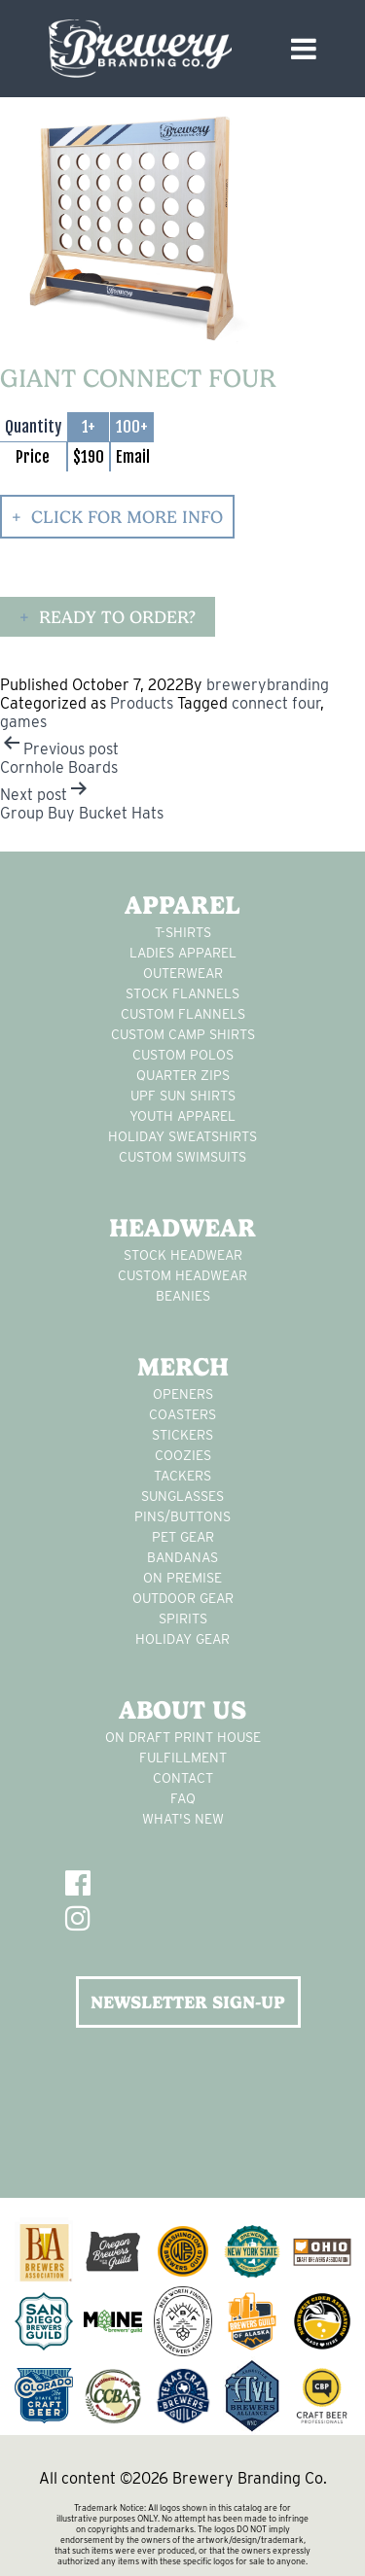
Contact (183, 1778)
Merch (183, 1366)
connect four (276, 703)
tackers (182, 1475)
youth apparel (182, 1116)
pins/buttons (182, 1516)
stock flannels (182, 993)
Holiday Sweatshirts (182, 1136)
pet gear (183, 1537)
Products (141, 703)
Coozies (183, 1455)
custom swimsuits (182, 1157)
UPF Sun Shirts (183, 1095)
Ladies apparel (183, 952)
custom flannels (183, 1014)
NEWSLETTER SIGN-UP (188, 2002)
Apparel (182, 905)
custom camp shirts (183, 1034)
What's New (183, 1819)
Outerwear (183, 973)
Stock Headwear (183, 1255)
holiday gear (182, 1639)
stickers (182, 1435)
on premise (182, 1577)
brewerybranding (267, 685)
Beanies (183, 1296)
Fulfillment (183, 1757)
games (23, 722)
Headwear (182, 1227)
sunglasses (182, 1496)
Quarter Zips (183, 1075)
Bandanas (182, 1557)
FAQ (183, 1798)
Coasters (182, 1414)
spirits (183, 1618)
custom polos (183, 1054)
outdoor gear (183, 1598)
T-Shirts (183, 932)
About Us (182, 1709)
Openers (183, 1394)
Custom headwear (182, 1275)
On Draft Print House (183, 1737)
